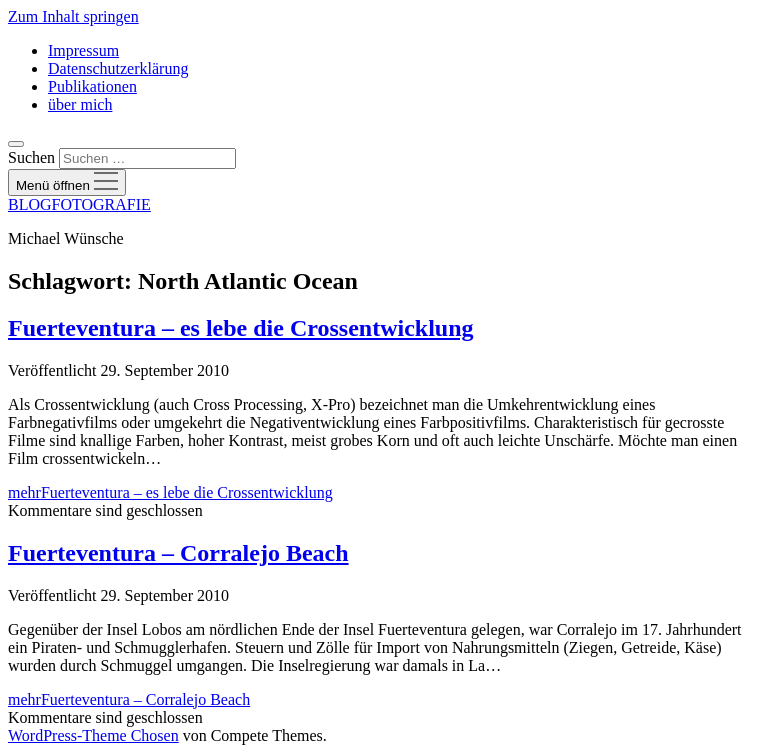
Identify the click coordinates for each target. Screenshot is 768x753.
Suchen (31, 157)
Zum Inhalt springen (73, 16)
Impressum (83, 50)
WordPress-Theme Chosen (93, 735)
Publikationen (92, 86)
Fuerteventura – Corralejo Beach (178, 553)
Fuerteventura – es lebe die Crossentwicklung (241, 328)
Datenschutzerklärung (118, 68)
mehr (170, 492)
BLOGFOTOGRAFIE (79, 204)
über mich (80, 104)
